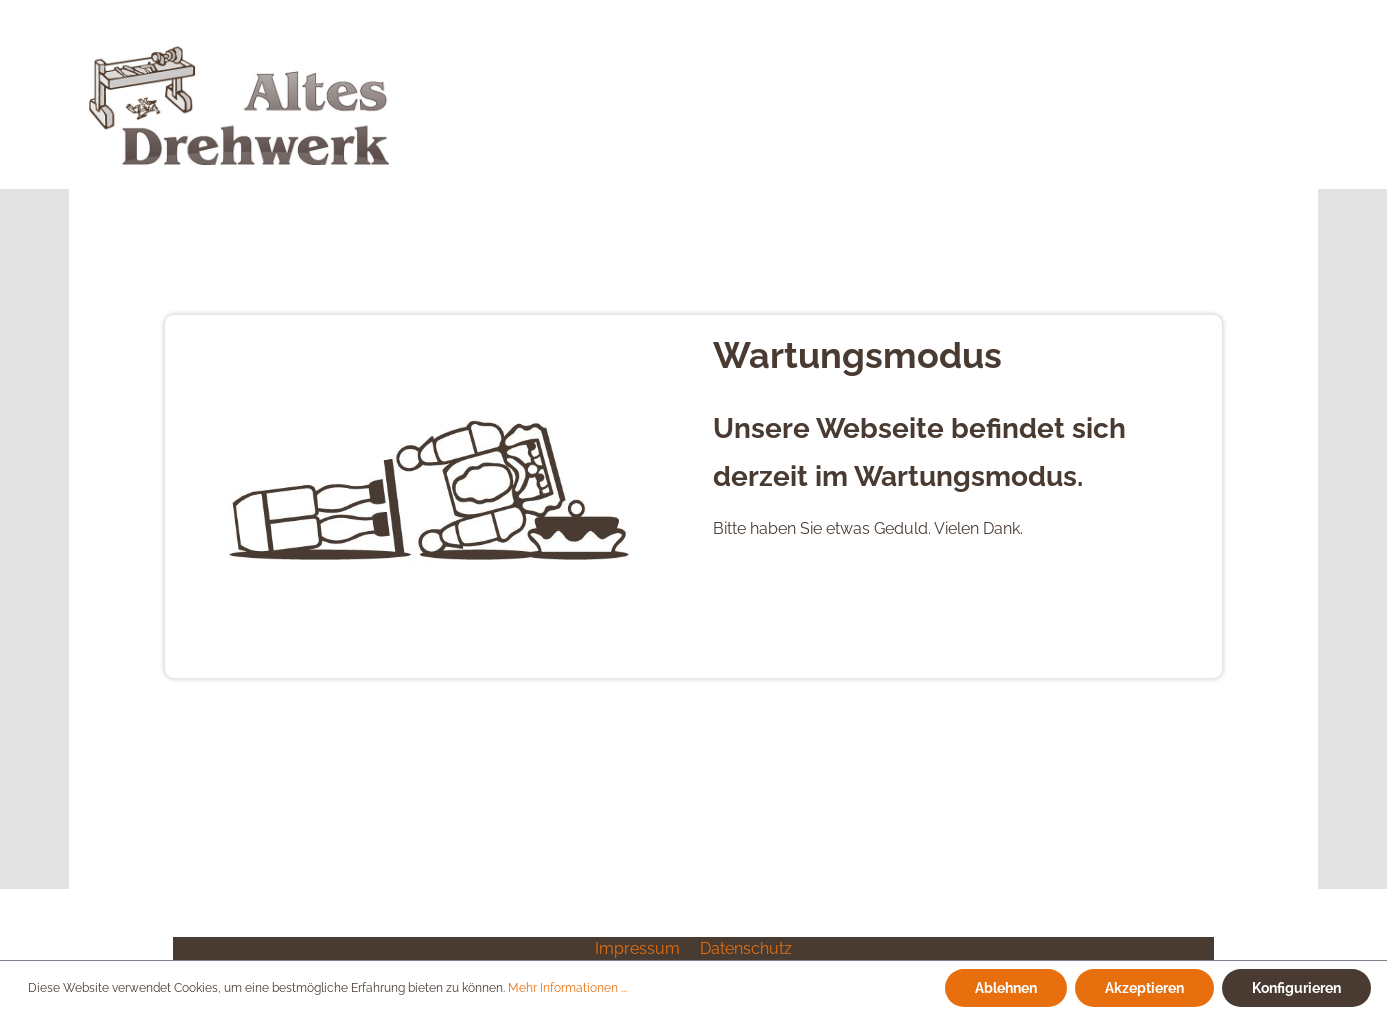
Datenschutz (746, 948)
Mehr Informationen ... (567, 988)
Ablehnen (1006, 987)
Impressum (639, 948)
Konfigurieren (1296, 987)
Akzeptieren (1144, 987)
